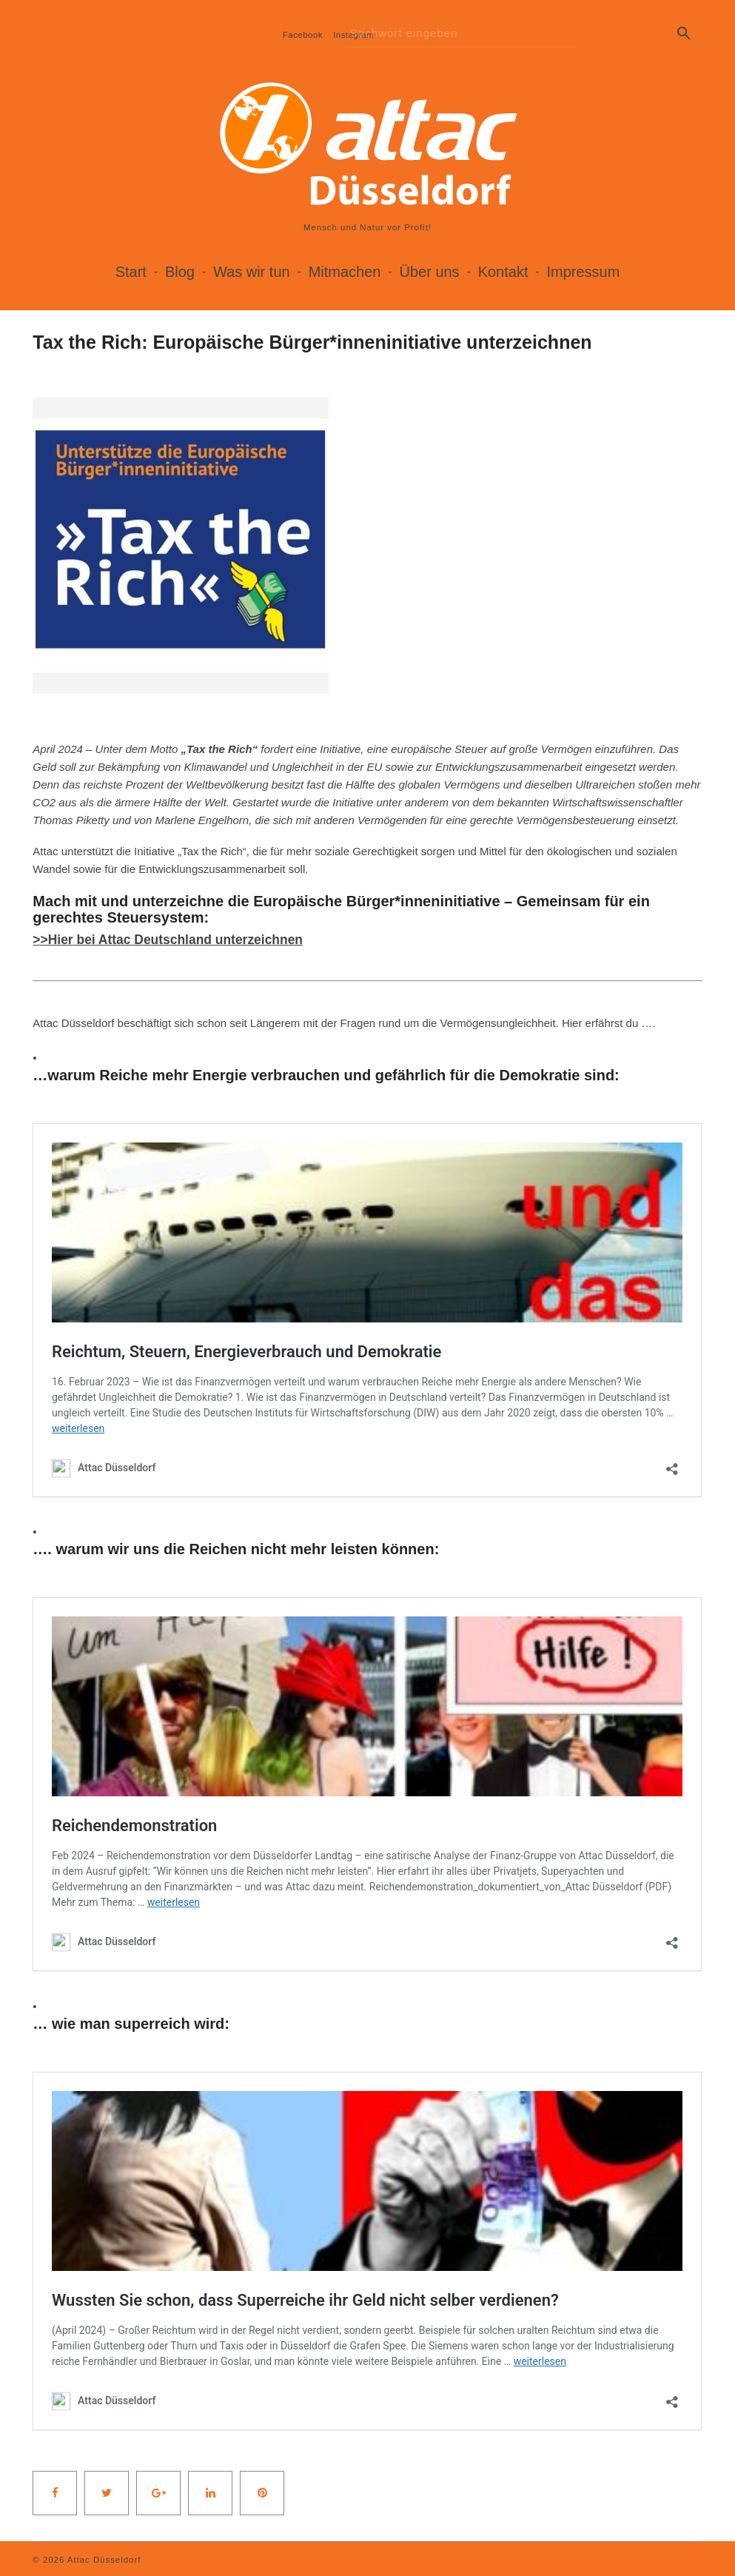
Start (131, 272)
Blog (180, 272)
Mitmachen (345, 272)
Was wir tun (251, 272)
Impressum (583, 272)
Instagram (353, 34)
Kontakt (503, 272)
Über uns (429, 272)
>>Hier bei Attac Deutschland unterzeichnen (172, 939)
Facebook (303, 34)
